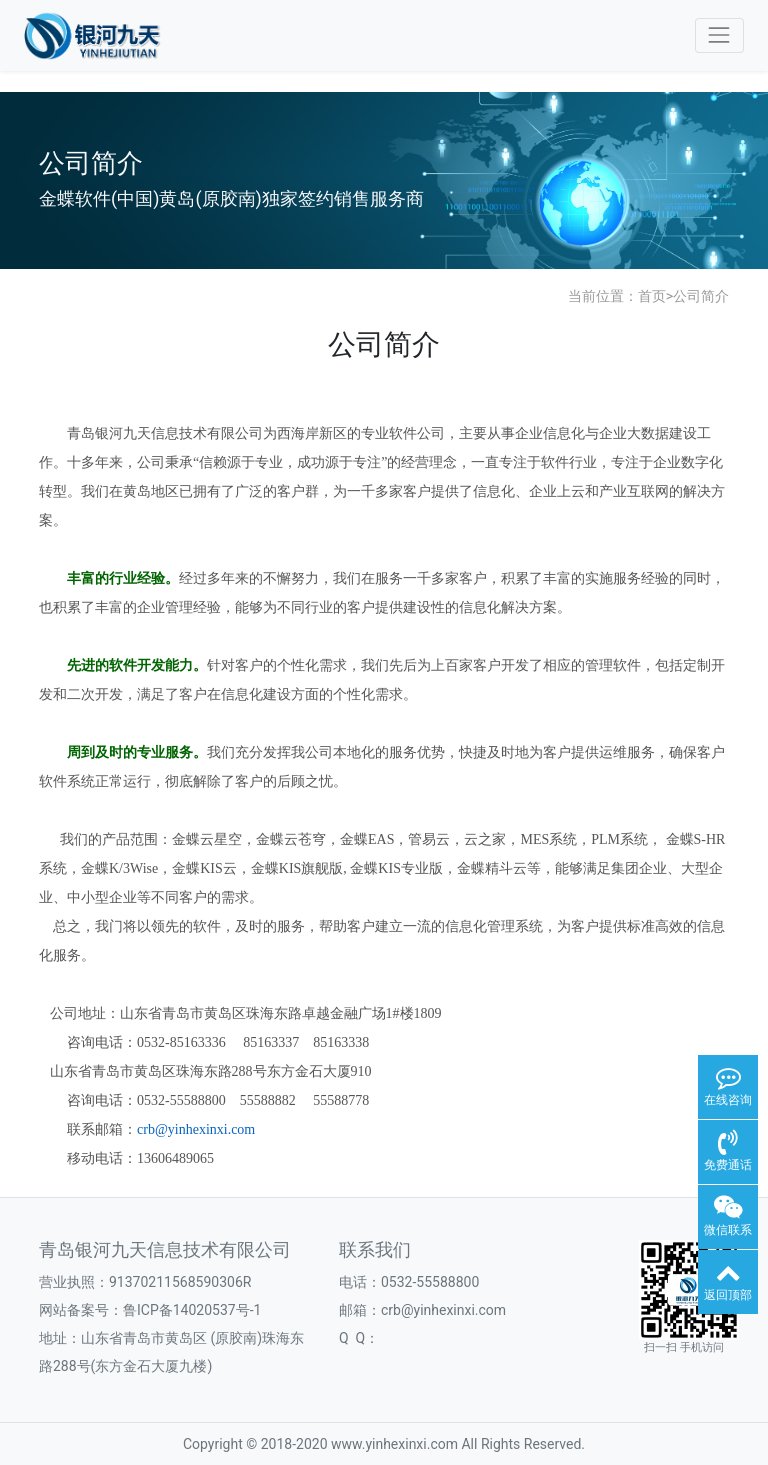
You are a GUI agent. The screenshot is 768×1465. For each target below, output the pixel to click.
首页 (652, 296)
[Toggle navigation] (719, 35)
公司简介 (701, 296)
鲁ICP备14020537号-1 (192, 1310)
